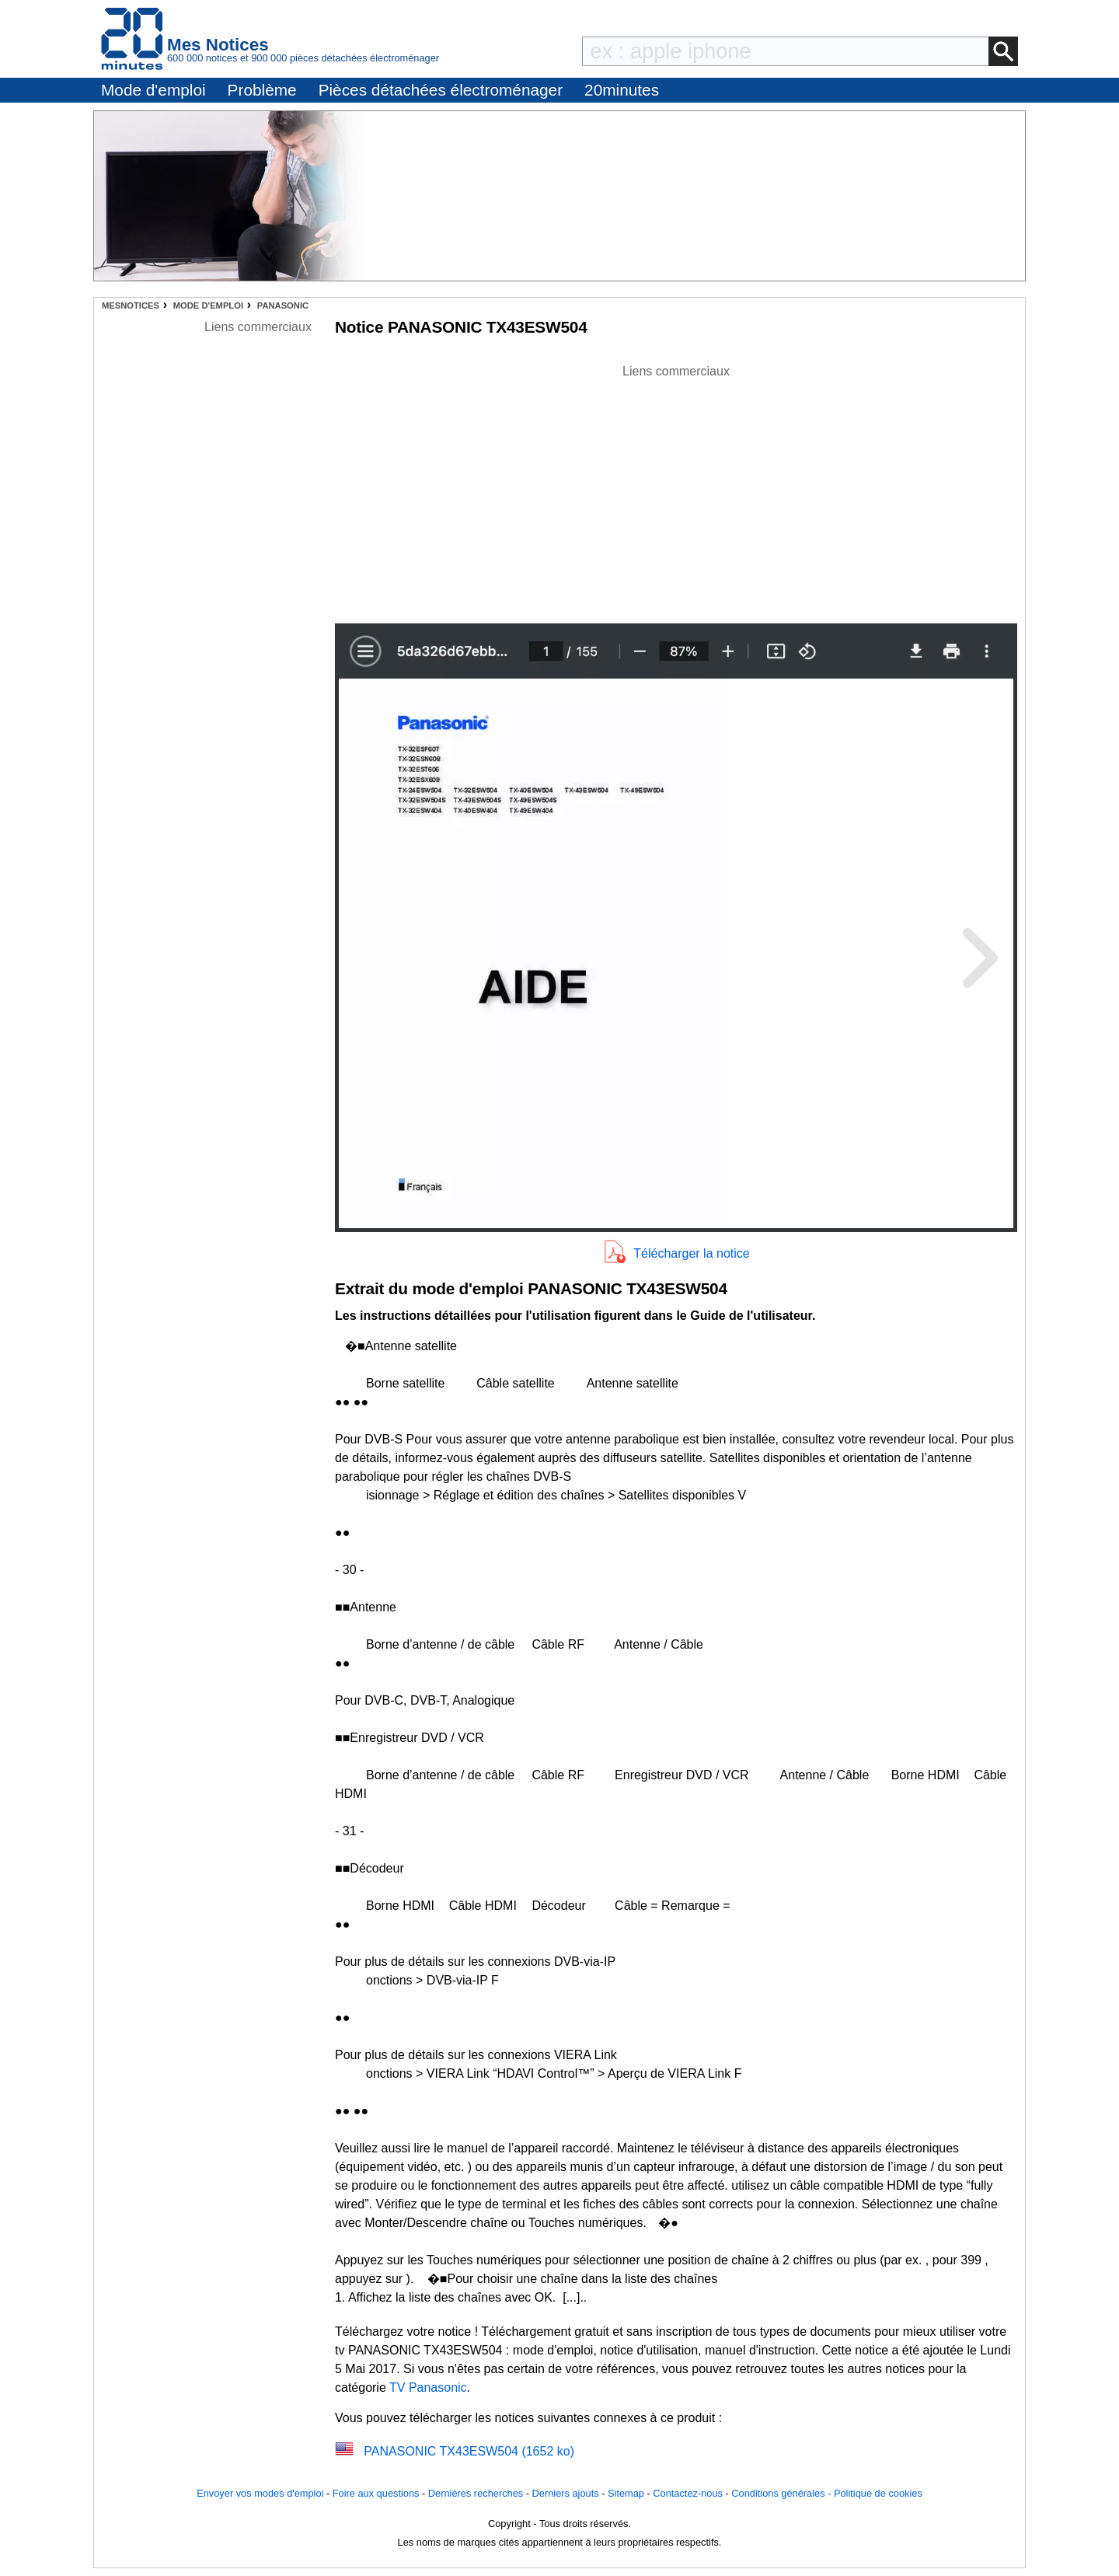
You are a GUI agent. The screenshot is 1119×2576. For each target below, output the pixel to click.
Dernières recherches (475, 2493)
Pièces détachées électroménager (441, 90)
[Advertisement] (676, 490)
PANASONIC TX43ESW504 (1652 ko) (469, 2451)
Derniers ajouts (565, 2493)
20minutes (621, 90)
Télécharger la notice (691, 1253)
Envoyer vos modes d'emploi (260, 2493)
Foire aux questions (376, 2493)
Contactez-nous (688, 2493)
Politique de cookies (878, 2493)
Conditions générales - (782, 2493)
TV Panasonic (428, 2387)
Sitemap (626, 2493)
